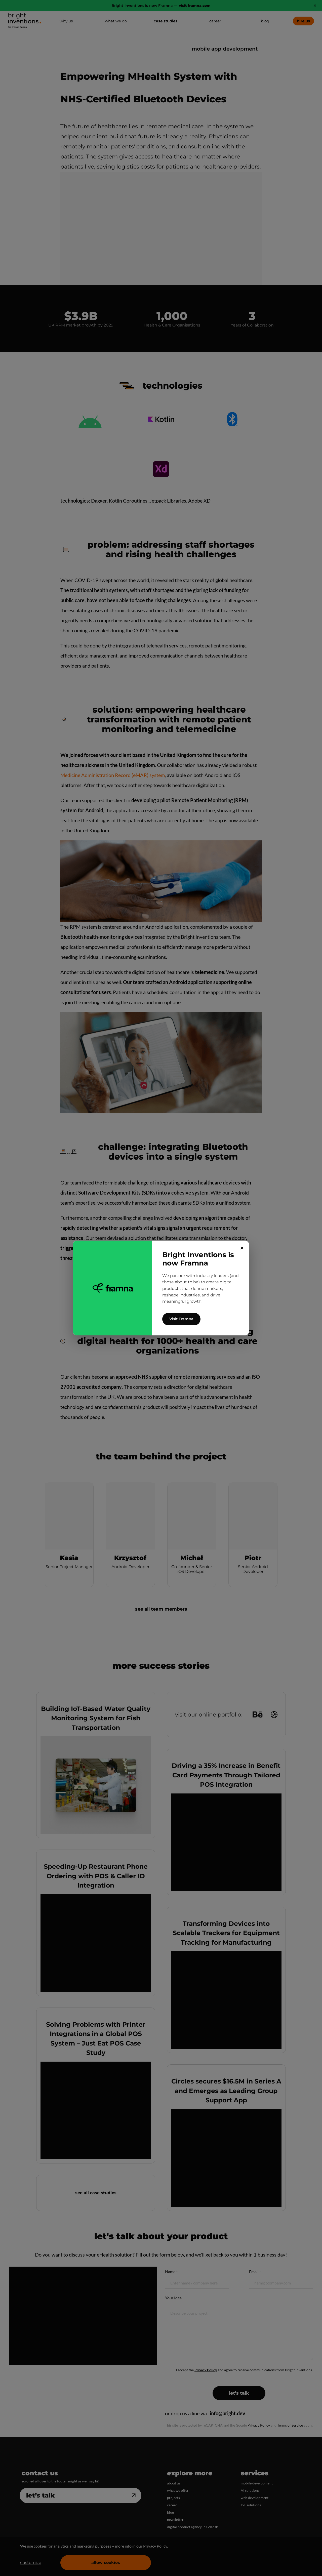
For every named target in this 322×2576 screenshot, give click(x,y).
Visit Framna (181, 1319)
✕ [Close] (242, 1248)
